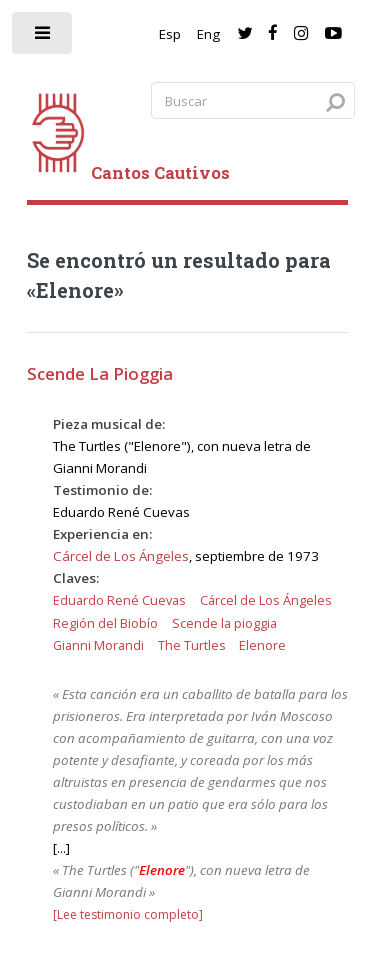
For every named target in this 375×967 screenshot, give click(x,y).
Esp (170, 34)
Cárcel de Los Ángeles (121, 556)
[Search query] (253, 100)
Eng (208, 34)
